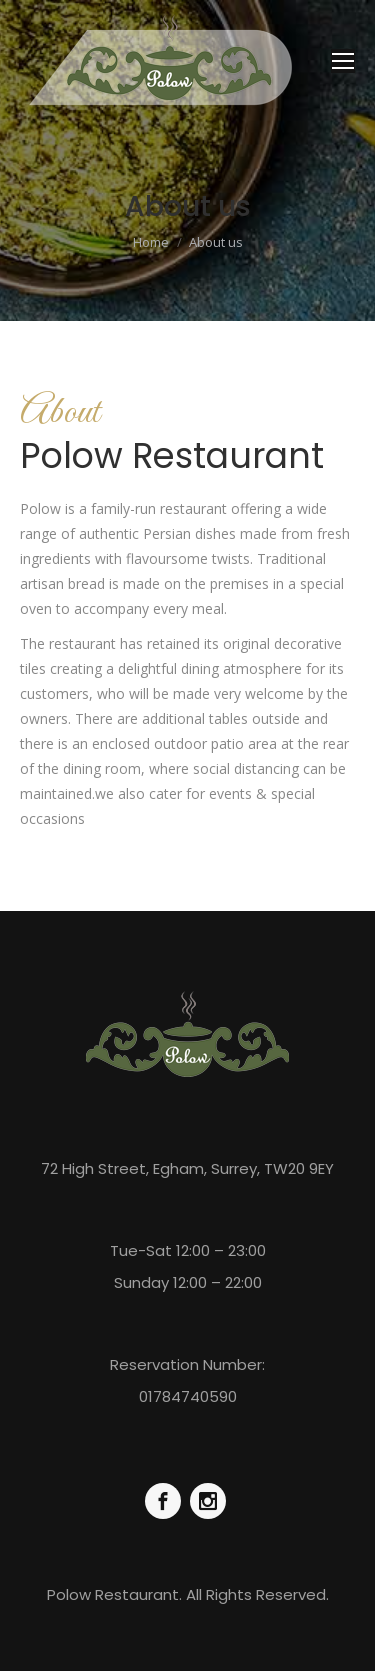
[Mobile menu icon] (343, 61)
